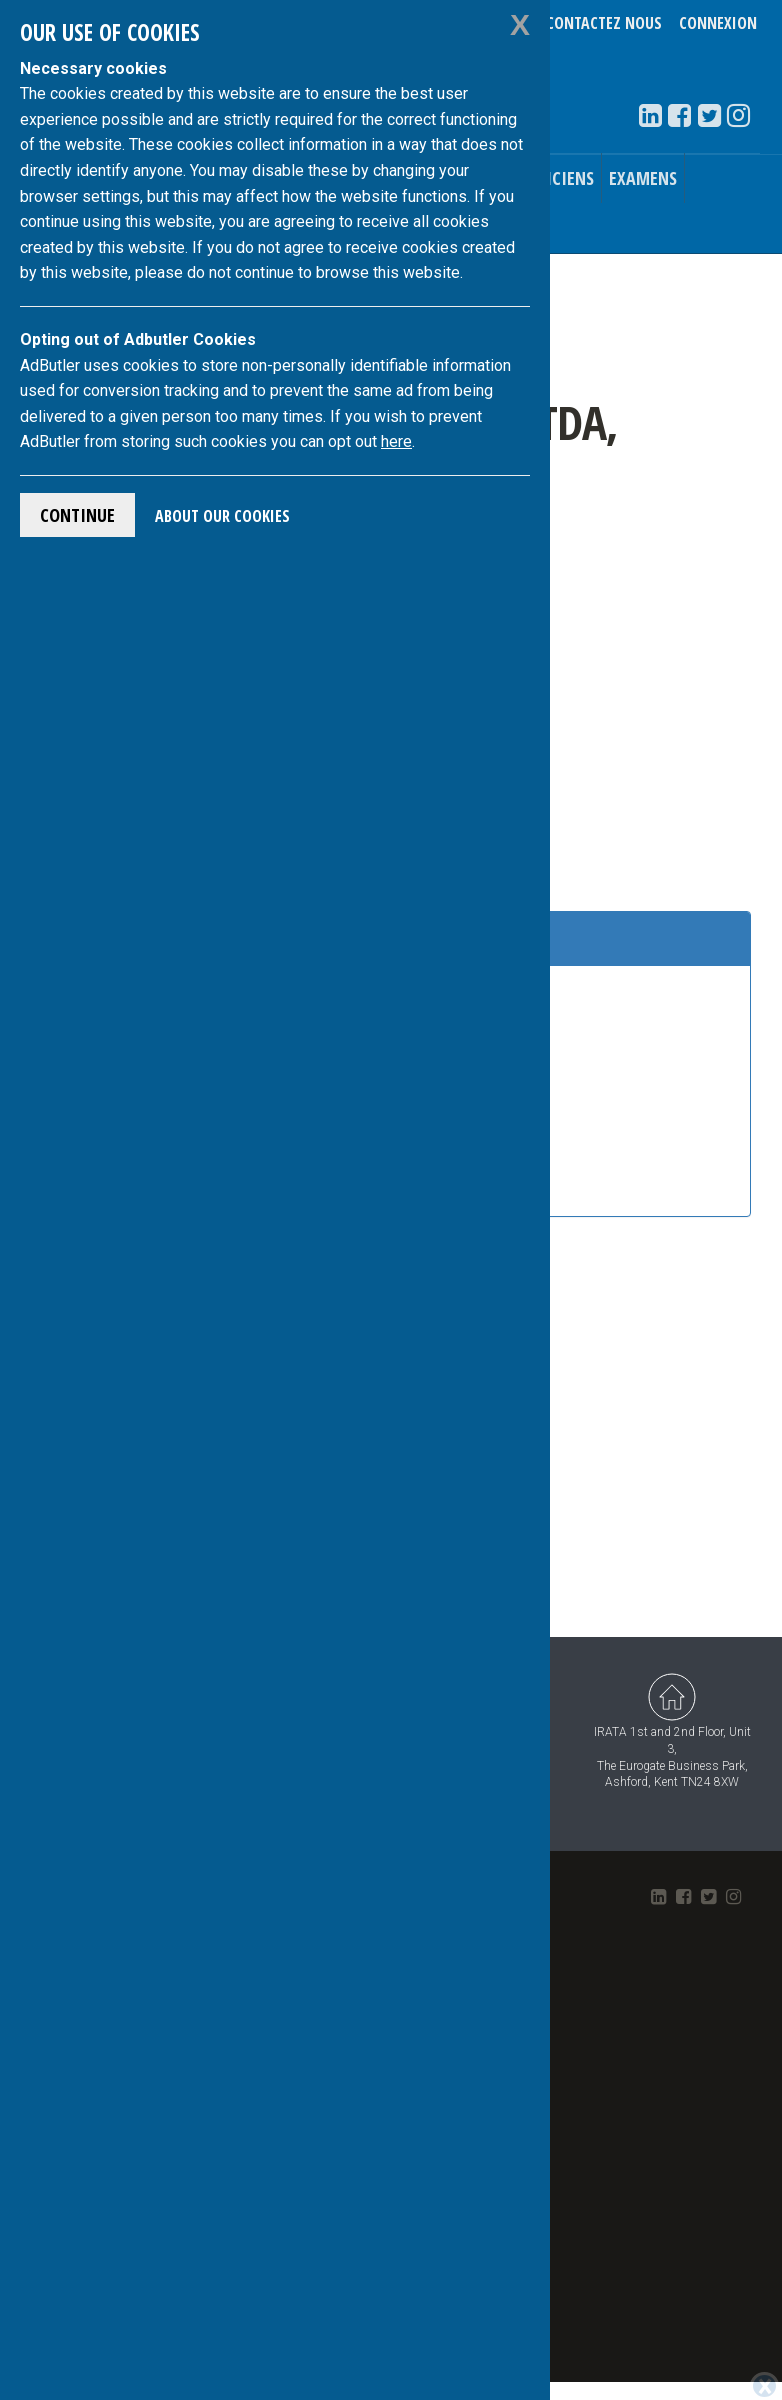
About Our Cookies (222, 516)
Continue (77, 515)
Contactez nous (604, 23)
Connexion (718, 23)
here (396, 441)
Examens (643, 178)
